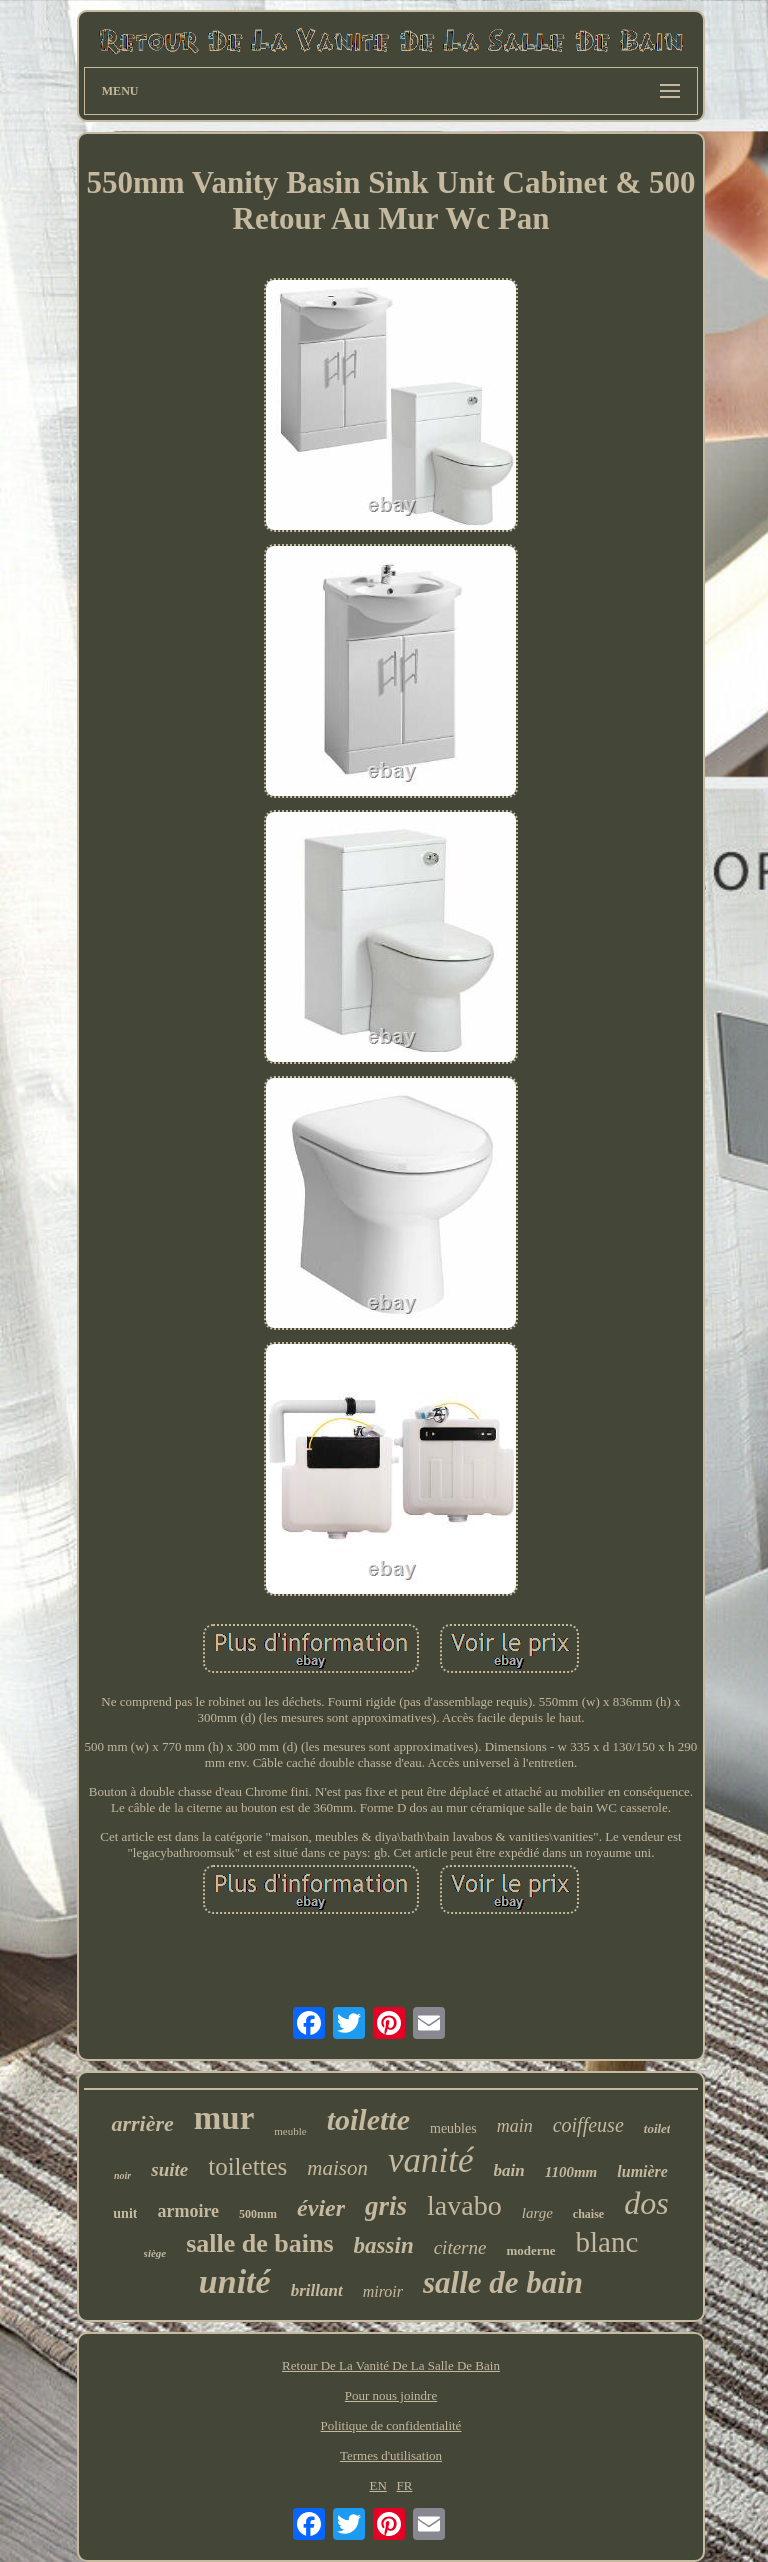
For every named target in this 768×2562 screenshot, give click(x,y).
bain (509, 2170)
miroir (383, 2291)
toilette (368, 2119)
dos (646, 2203)
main (515, 2126)
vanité (431, 2160)
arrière (142, 2123)
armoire (188, 2211)
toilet (657, 2128)
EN (377, 2485)
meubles (453, 2128)
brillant (317, 2290)
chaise (588, 2214)
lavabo (464, 2205)
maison (337, 2168)
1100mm (571, 2172)
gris (386, 2206)
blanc (607, 2242)
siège (155, 2253)
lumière (642, 2171)
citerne (460, 2247)
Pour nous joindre (391, 2395)
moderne (530, 2250)
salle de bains (259, 2243)
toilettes (247, 2166)
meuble (290, 2131)
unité (235, 2281)
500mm (258, 2214)
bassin (384, 2245)
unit (125, 2213)
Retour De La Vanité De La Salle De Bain (391, 2365)
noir (122, 2175)
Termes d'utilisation (391, 2455)
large (537, 2213)
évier (321, 2208)
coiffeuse (588, 2125)
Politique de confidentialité (391, 2425)
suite (169, 2169)
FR (405, 2485)
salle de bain (503, 2282)
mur (224, 2118)
